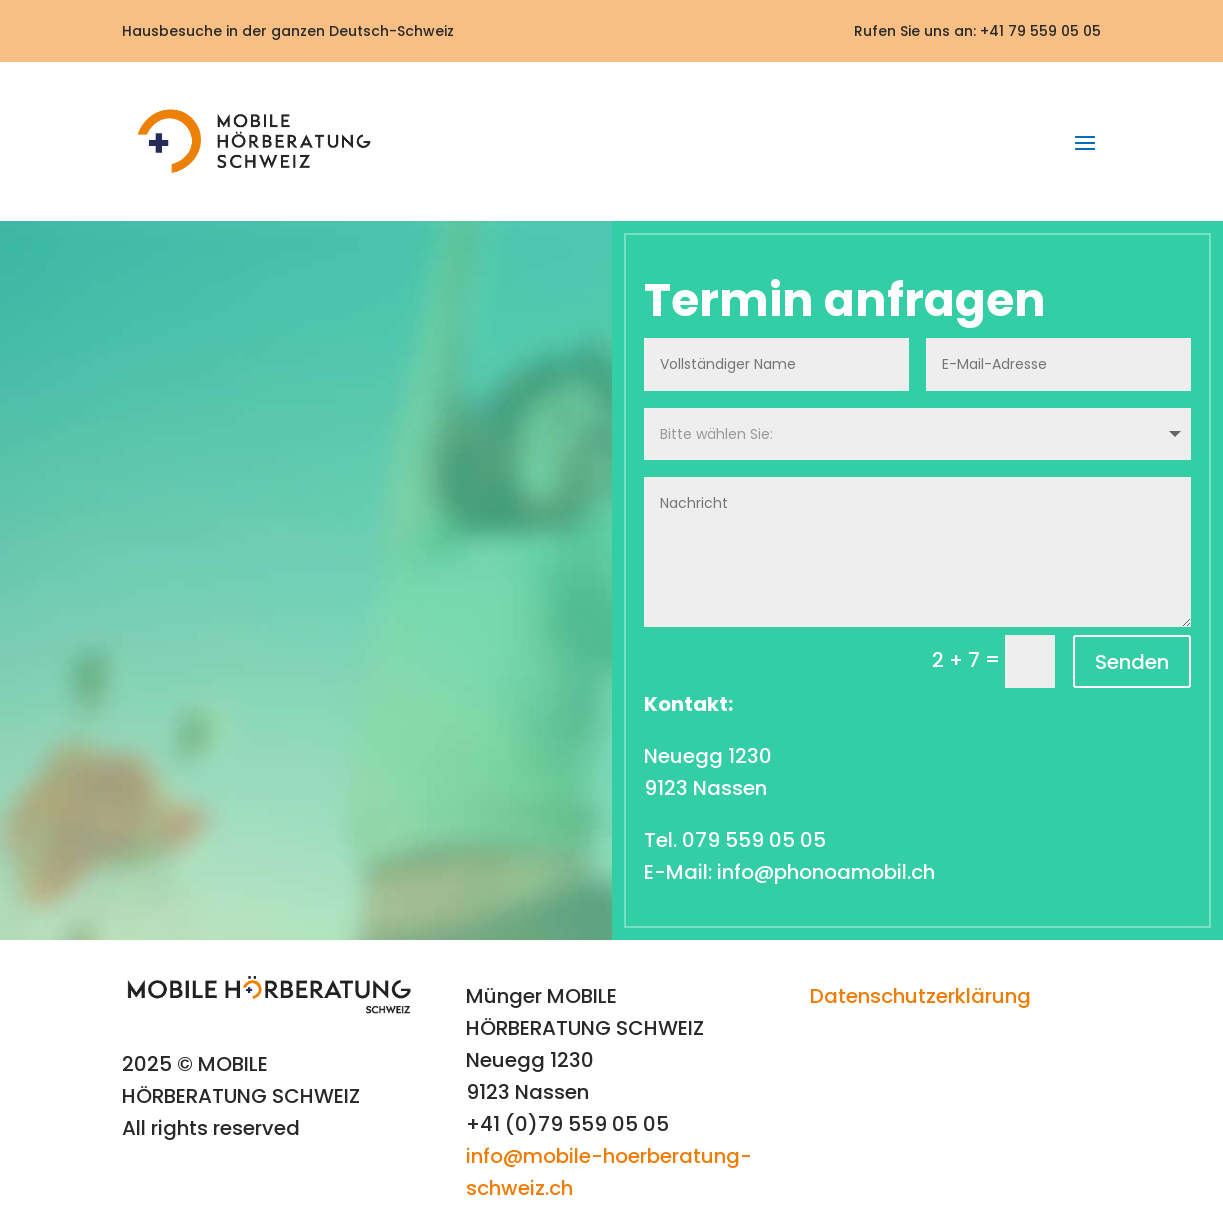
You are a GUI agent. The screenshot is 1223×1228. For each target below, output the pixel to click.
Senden (1132, 662)
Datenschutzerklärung (920, 996)
